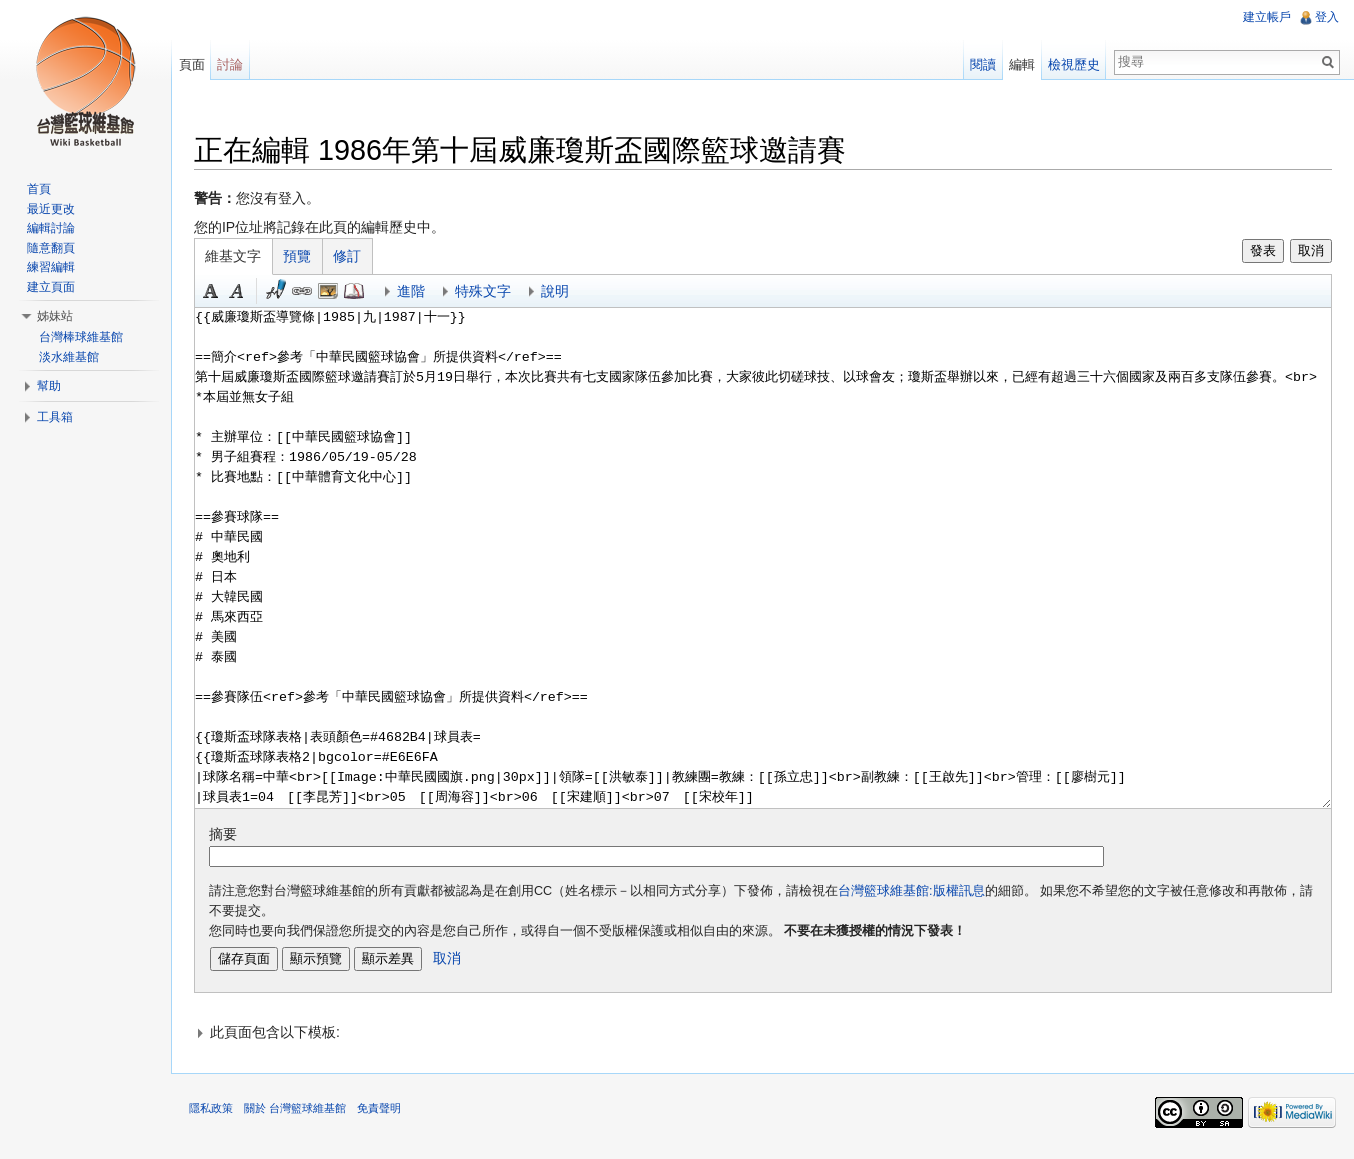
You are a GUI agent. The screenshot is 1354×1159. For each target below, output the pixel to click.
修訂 (355, 258)
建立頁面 (51, 287)
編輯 (1020, 64)
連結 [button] (309, 293)
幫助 (49, 386)
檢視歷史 (1072, 64)
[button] (765, 1034)
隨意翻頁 (51, 248)
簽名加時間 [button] (283, 293)
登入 (1326, 17)
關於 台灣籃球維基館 (302, 1114)
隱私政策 (218, 1114)
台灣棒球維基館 (81, 337)
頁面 (196, 64)
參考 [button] (361, 293)
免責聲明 (386, 1114)
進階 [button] (418, 293)
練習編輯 (51, 267)
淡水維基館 (69, 357)
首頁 (39, 189)
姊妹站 (55, 316)
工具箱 (55, 417)
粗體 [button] (218, 293)
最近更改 (51, 209)
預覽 (305, 258)
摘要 (230, 836)
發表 (1260, 252)
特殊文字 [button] (490, 293)
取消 (1309, 252)
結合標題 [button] (335, 293)
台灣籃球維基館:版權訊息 (918, 892)
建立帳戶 (1266, 17)
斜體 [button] (244, 293)
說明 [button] (562, 293)
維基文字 (241, 258)
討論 (235, 64)
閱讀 (981, 64)
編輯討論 (51, 228)
